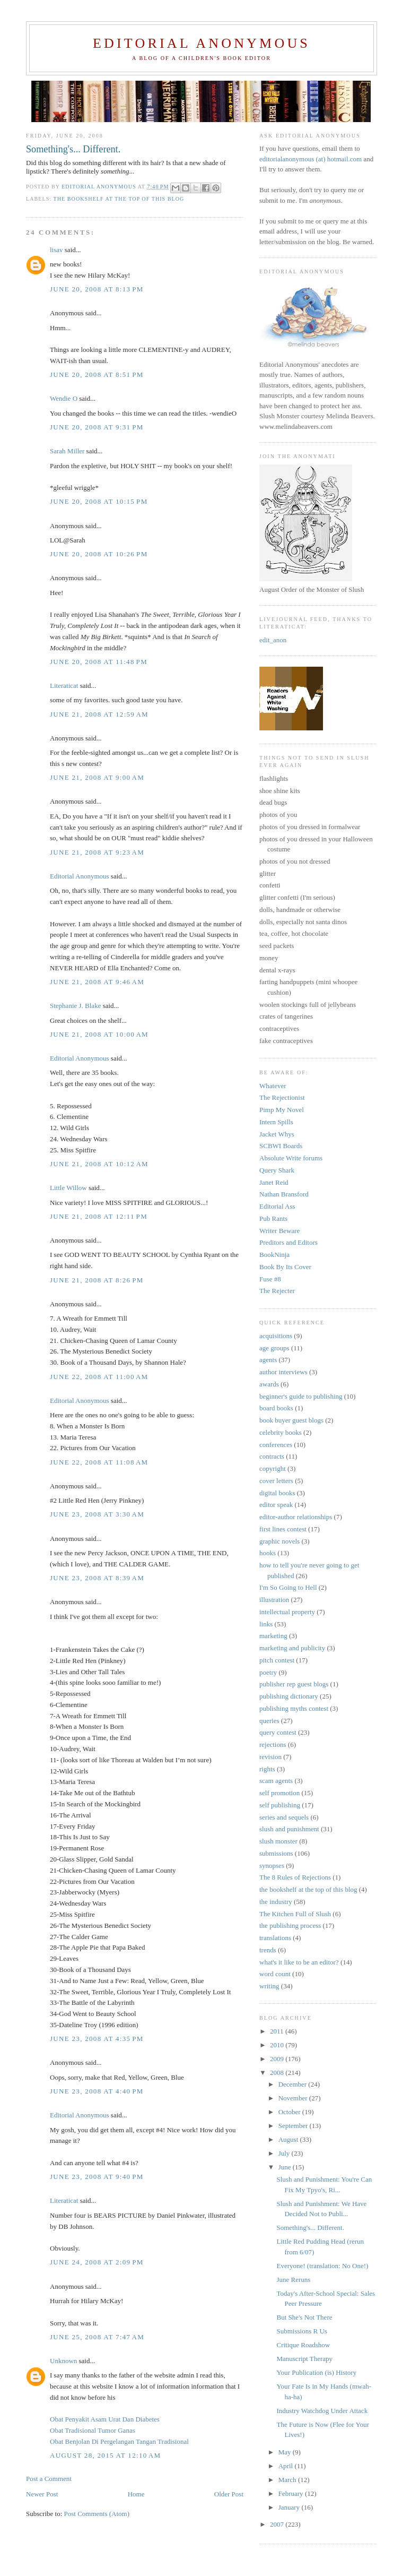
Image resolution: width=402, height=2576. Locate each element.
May (285, 2452)
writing (269, 1986)
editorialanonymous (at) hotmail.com (310, 159)
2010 (277, 2045)
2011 (277, 2031)
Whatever (272, 1086)
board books (276, 1408)
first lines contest (283, 1529)
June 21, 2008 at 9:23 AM (97, 852)
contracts (271, 1456)
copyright (272, 1468)
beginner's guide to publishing (301, 1396)
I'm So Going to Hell (288, 1587)
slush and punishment (289, 1829)
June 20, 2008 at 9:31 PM (97, 427)
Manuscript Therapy (304, 2359)
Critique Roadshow (303, 2345)
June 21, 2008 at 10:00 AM (99, 1034)
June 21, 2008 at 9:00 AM (97, 777)
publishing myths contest (293, 1708)
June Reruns (293, 2280)
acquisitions (275, 1336)
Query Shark (276, 1170)
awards (269, 1384)
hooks (267, 1553)
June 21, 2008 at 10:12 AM (99, 1164)
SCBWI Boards (280, 1146)
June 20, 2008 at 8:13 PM (97, 289)
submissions (276, 1853)
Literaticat (64, 686)
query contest (277, 1732)
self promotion (279, 1793)
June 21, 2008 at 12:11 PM (98, 1216)
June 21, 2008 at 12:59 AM (99, 714)
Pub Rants (273, 1218)
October (290, 2112)
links (266, 1624)
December (293, 2084)
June (285, 2167)
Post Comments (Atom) (97, 2514)
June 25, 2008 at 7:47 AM (97, 2337)
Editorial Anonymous (201, 43)
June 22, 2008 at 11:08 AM (99, 1462)
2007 (277, 2524)
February (291, 2493)
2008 (277, 2073)
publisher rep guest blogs (293, 1684)
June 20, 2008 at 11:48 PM (98, 662)
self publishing (279, 1805)
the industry (275, 1902)
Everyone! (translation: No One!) (322, 2266)
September (294, 2126)
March (288, 2480)
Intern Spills (276, 1122)
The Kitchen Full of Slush (295, 1914)
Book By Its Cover (285, 1267)
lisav (56, 250)
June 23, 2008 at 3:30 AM (97, 1514)
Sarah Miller (67, 451)
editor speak (276, 1505)
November (293, 2098)
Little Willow (68, 1188)
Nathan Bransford (284, 1194)
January (290, 2507)
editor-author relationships (295, 1517)
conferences (275, 1445)
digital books (277, 1493)
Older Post (228, 2494)
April (286, 2466)
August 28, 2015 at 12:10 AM (105, 2455)
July (285, 2153)
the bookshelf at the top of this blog (119, 199)
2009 (277, 2059)
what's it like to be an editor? (299, 1962)
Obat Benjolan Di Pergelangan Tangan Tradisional (119, 2441)
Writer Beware (279, 1231)
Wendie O (63, 398)
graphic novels (279, 1541)
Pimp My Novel (281, 1110)
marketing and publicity (292, 1648)
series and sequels (284, 1817)
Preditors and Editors (288, 1242)
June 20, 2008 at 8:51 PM (97, 374)
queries (269, 1721)
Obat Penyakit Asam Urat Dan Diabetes (105, 2419)
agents (268, 1360)
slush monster (278, 1841)
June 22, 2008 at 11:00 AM (99, 1377)
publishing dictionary (288, 1696)
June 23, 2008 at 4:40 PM (97, 2091)
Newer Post (42, 2494)
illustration (274, 1600)
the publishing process (290, 1925)
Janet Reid (274, 1182)
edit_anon (272, 640)
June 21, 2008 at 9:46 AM (97, 982)
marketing (273, 1636)
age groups (274, 1348)
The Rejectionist (282, 1097)
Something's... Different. (310, 2228)
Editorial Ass (277, 1206)
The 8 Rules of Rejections (295, 1877)
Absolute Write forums (290, 1158)
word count (275, 1974)
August (289, 2139)
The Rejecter (277, 1291)
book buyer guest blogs (291, 1420)
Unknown (63, 2361)
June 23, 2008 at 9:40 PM (97, 2177)
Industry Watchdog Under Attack (322, 2411)
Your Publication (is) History (316, 2372)
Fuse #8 (270, 1279)
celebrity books (280, 1432)
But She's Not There (304, 2317)
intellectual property (287, 1612)
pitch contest (276, 1660)
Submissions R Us (301, 2331)
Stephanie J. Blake (75, 1006)
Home (136, 2494)
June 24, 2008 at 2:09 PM (97, 2262)
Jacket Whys (276, 1134)
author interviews (283, 1372)
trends (267, 1950)
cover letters (276, 1481)
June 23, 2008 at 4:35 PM (97, 2039)
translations (275, 1938)
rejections (272, 1744)
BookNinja (274, 1255)
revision (270, 1757)
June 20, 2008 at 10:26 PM (99, 554)
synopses (271, 1865)
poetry (268, 1672)
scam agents (276, 1781)
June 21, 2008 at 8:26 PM (97, 1280)
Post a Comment (49, 2479)
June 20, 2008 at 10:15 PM (99, 501)
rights (267, 1769)
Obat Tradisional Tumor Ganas (92, 2430)
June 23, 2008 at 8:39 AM (97, 1578)
